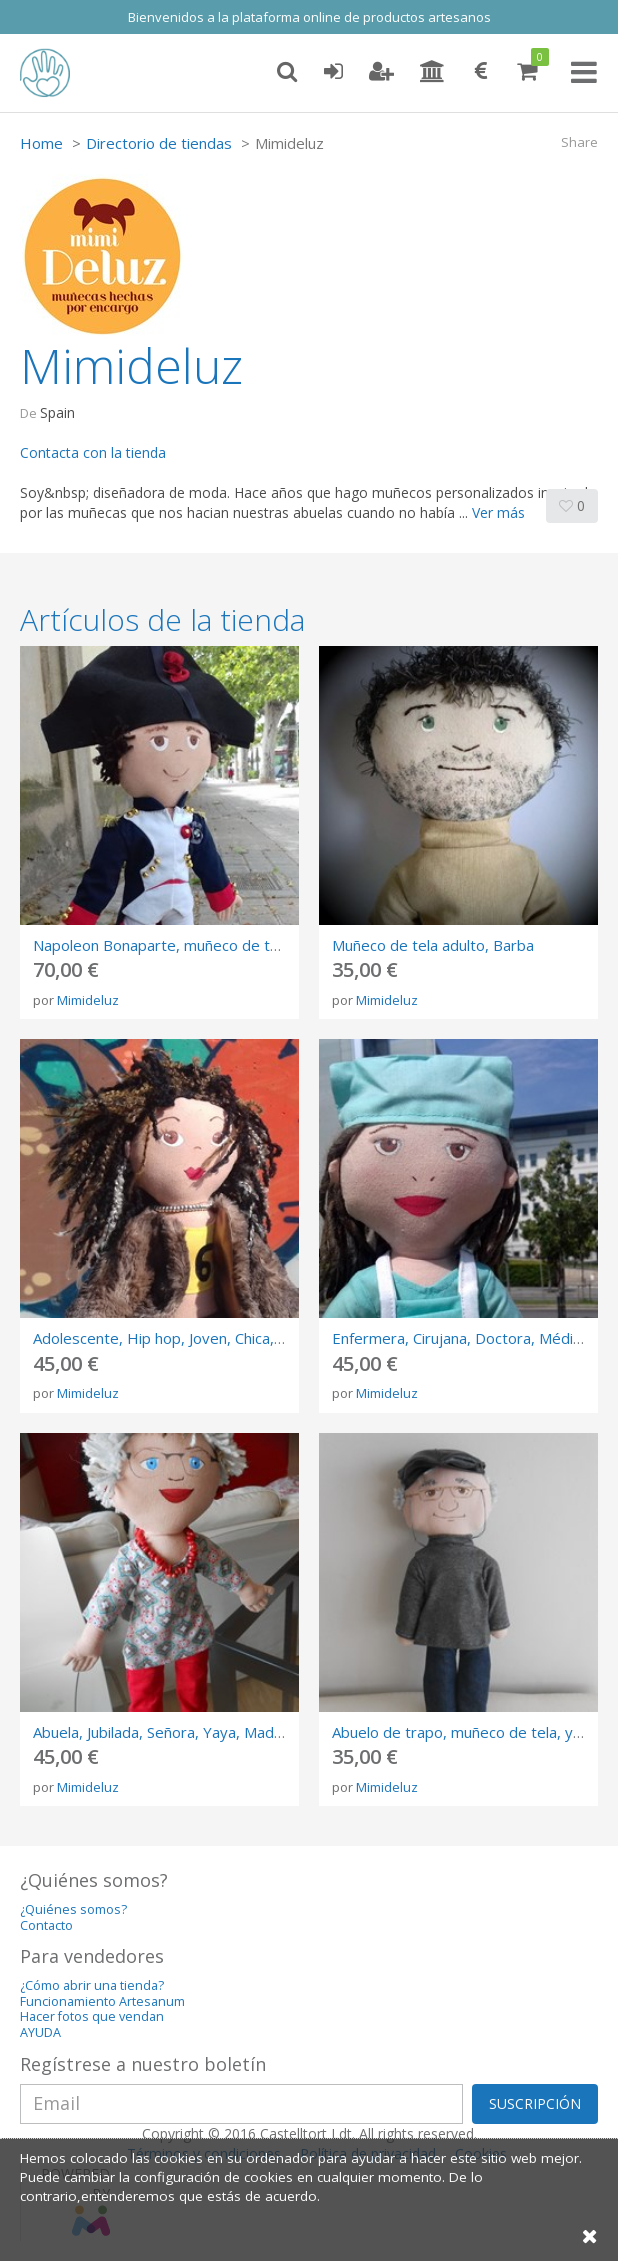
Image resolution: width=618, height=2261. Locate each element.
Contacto (46, 1925)
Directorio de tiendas (159, 143)
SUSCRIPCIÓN (535, 2103)
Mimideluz (88, 1000)
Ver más (498, 512)
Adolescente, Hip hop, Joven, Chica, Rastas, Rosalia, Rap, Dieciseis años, (280, 1338)
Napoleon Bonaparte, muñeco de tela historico (193, 945)
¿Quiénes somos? (73, 1909)
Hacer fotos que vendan (92, 2016)
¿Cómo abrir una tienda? (92, 1985)
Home (41, 143)
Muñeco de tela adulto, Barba (433, 945)
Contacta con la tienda (93, 452)
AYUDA (40, 2032)
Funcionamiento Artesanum (102, 2001)
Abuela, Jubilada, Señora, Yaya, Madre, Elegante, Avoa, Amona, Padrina (274, 1732)
